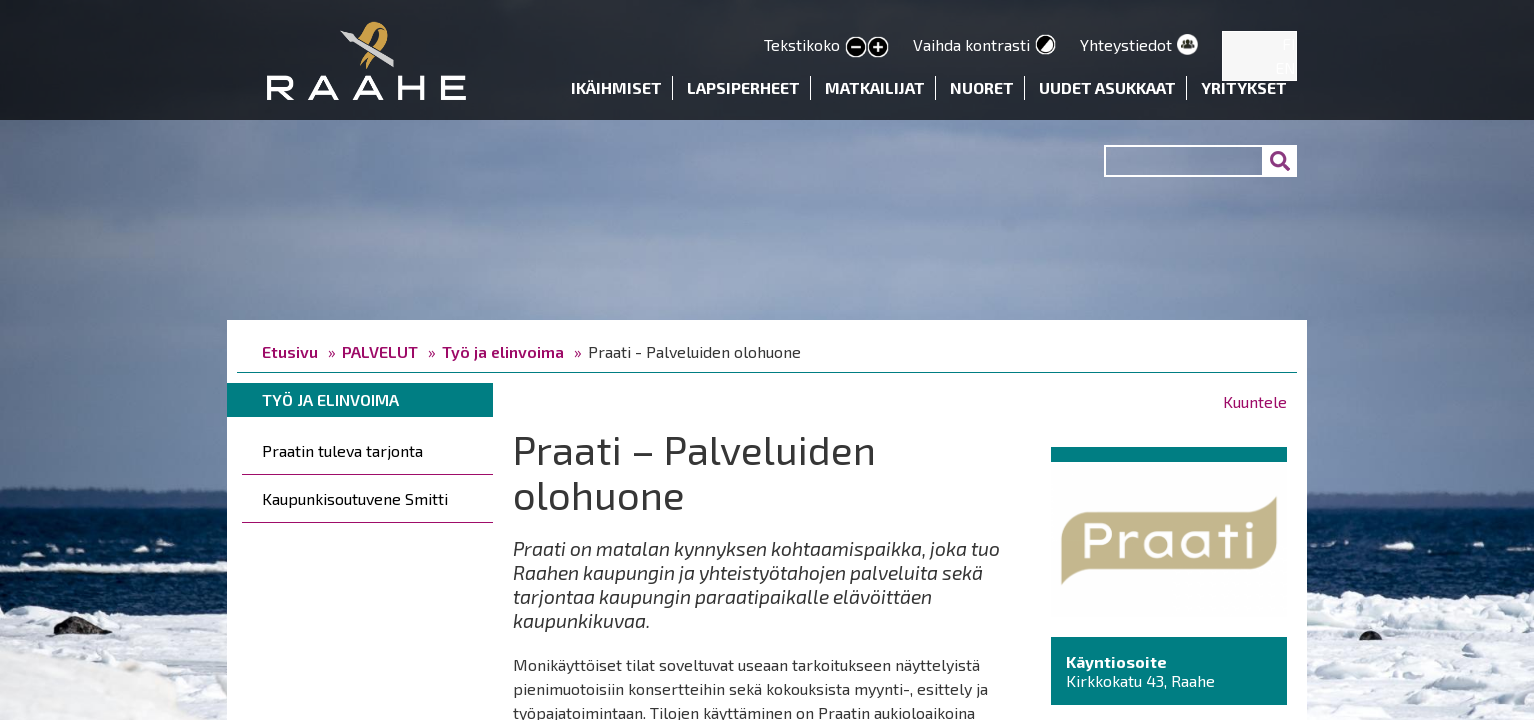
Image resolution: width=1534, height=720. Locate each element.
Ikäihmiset (616, 87)
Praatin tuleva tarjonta (342, 450)
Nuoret (982, 87)
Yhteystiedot (1126, 44)
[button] (1169, 536)
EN (1285, 67)
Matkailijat (875, 87)
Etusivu (290, 351)
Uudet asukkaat (1107, 87)
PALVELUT (380, 351)
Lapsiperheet (743, 87)
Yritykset (1244, 87)
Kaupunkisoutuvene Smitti (355, 498)
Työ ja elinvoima (503, 351)
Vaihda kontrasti (971, 44)
